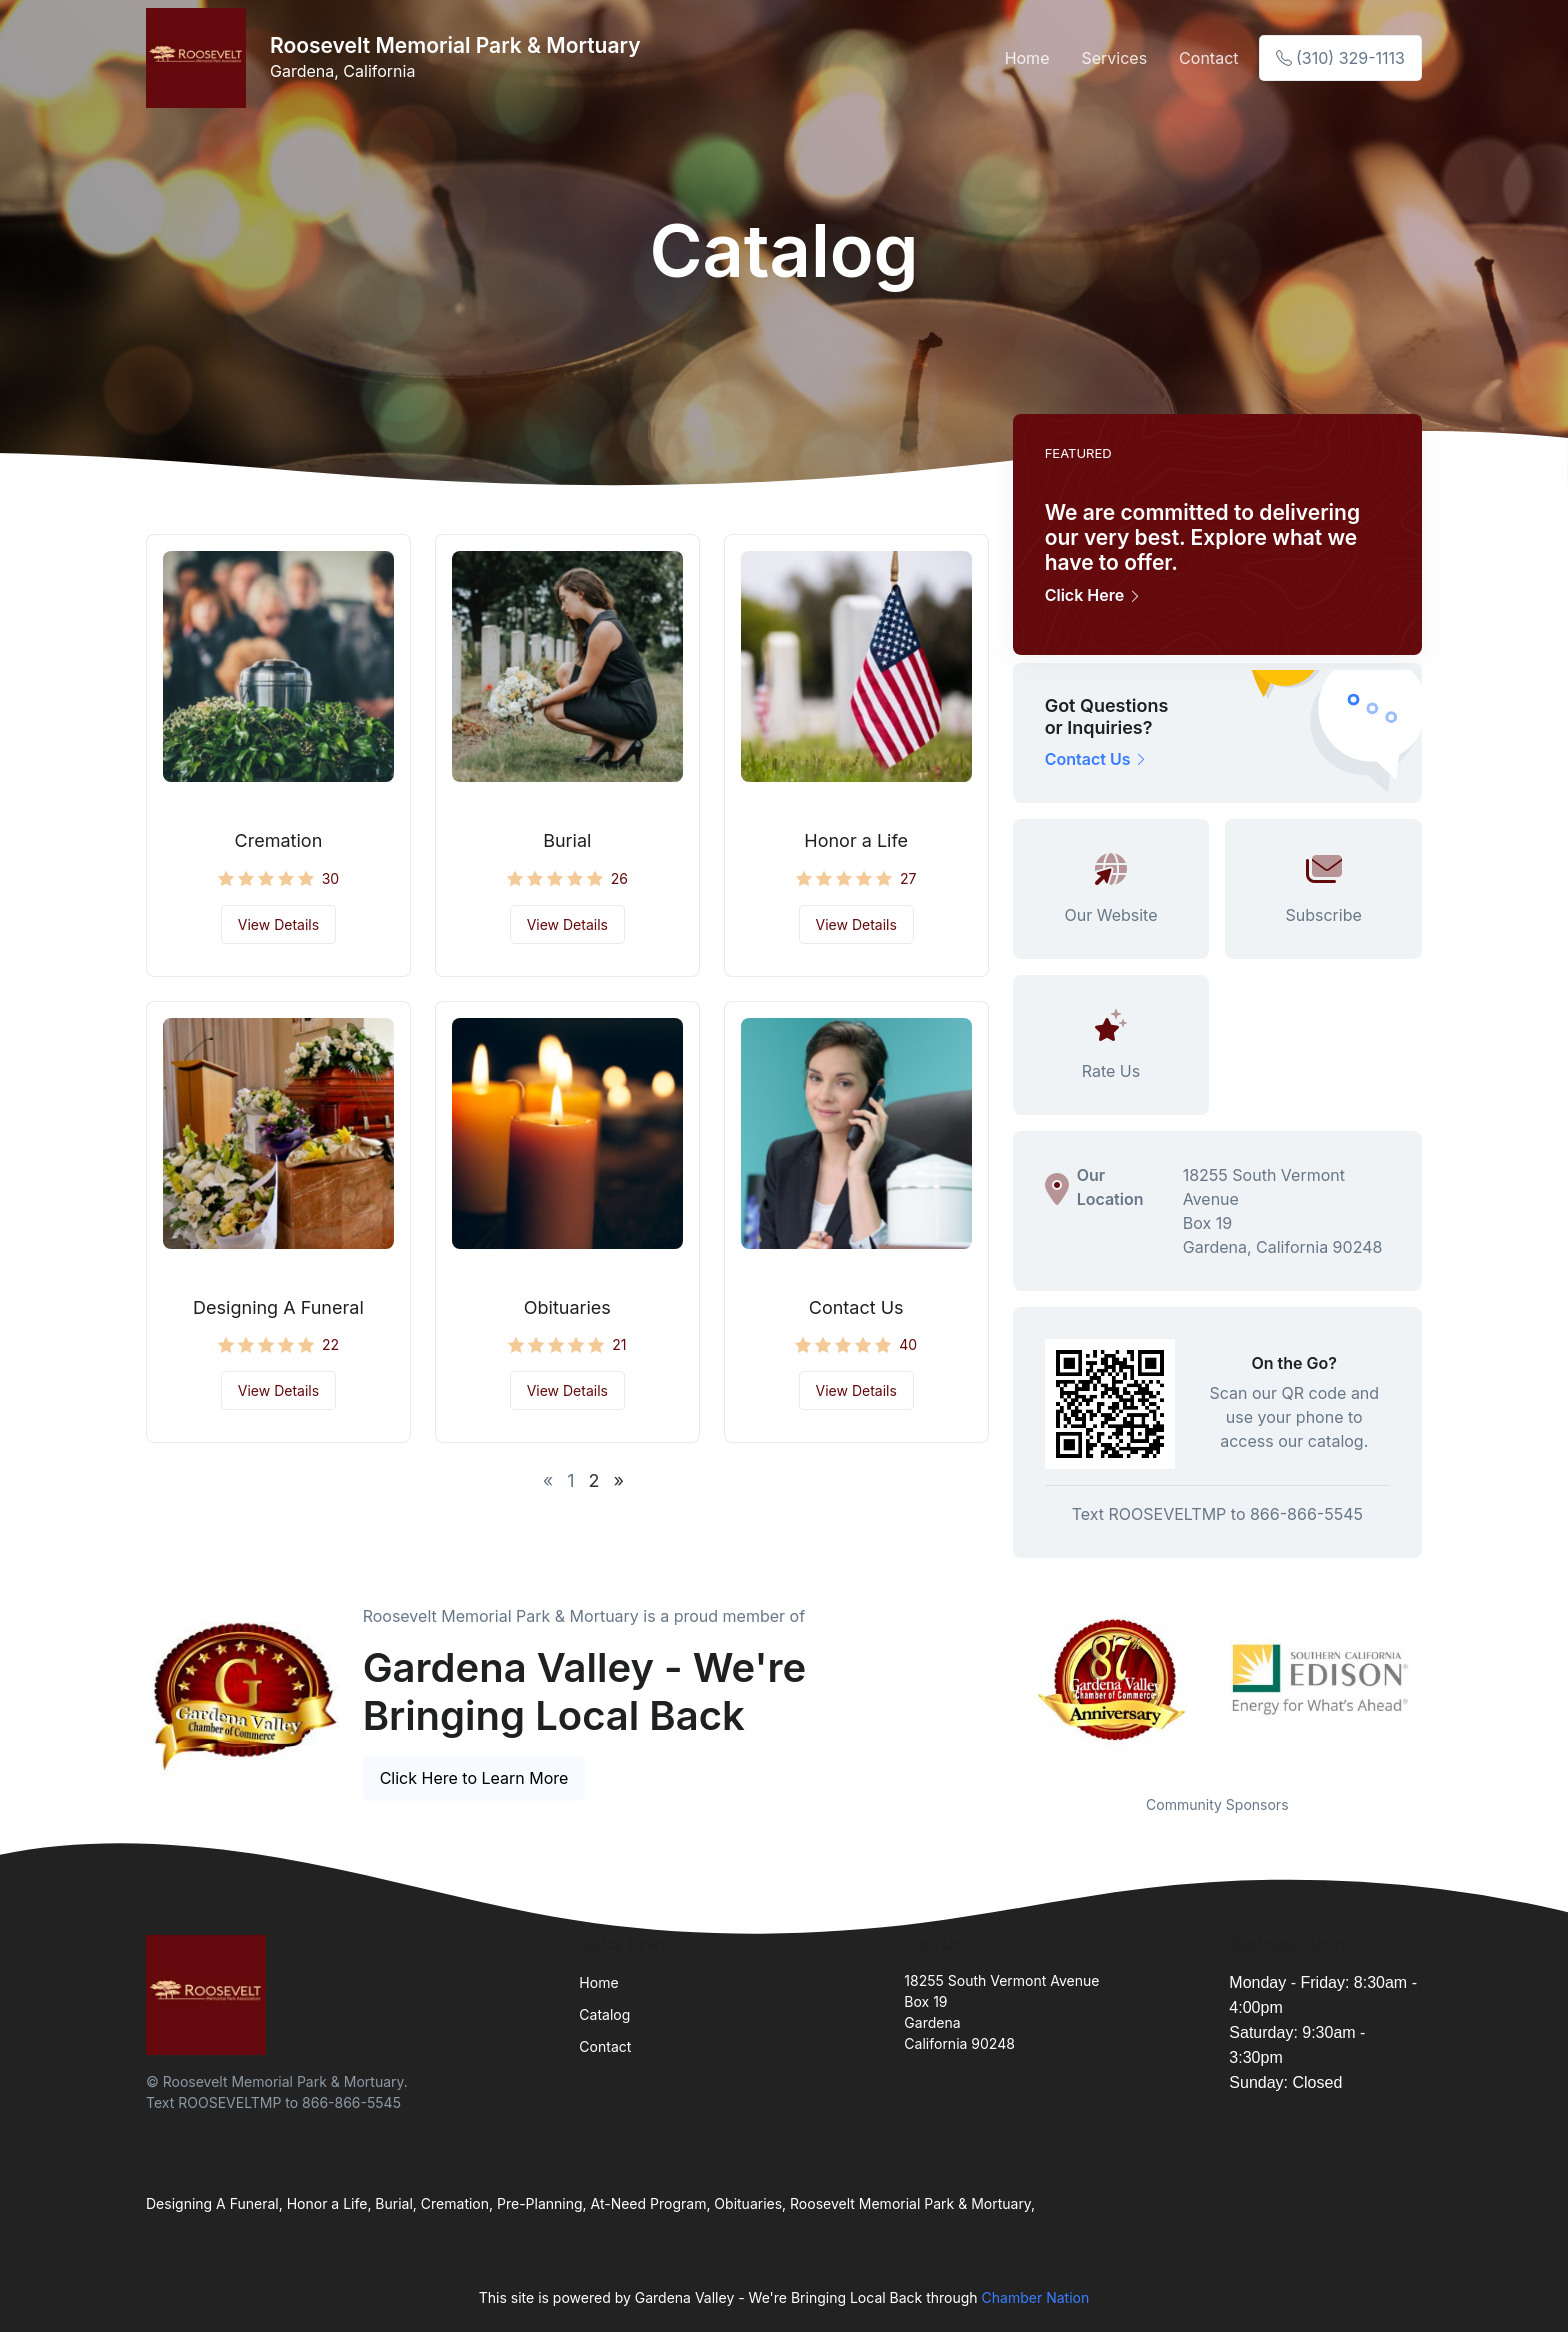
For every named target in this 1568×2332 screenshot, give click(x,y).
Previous (998, 1680)
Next (1437, 1680)
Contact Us (856, 1307)
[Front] (200, 58)
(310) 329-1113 (1340, 58)
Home (1027, 58)
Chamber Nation (1036, 2297)
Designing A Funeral (278, 1307)
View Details (278, 924)
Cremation (279, 840)
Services (1114, 58)
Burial (567, 840)
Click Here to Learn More (474, 1778)
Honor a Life (856, 840)
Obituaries (567, 1307)
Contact (1208, 58)
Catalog (604, 2014)
